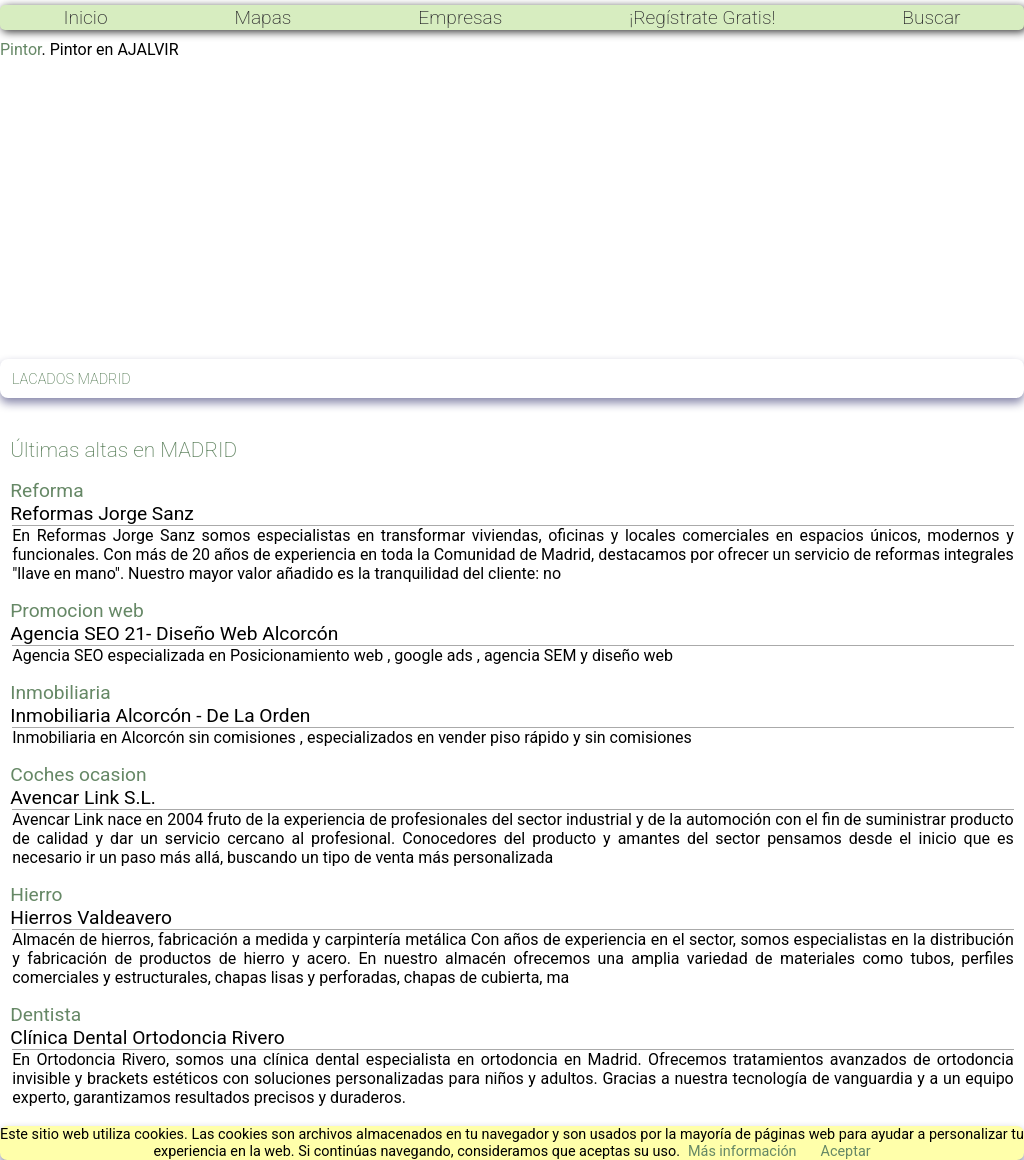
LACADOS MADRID (71, 379)
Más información (742, 1151)
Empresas (460, 17)
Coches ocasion (78, 774)
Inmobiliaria (60, 692)
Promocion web (77, 610)
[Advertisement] (512, 209)
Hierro (36, 894)
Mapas (262, 17)
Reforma (46, 490)
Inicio (85, 17)
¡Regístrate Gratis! (702, 17)
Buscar (931, 17)
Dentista (45, 1014)
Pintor (20, 49)
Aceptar (846, 1151)
